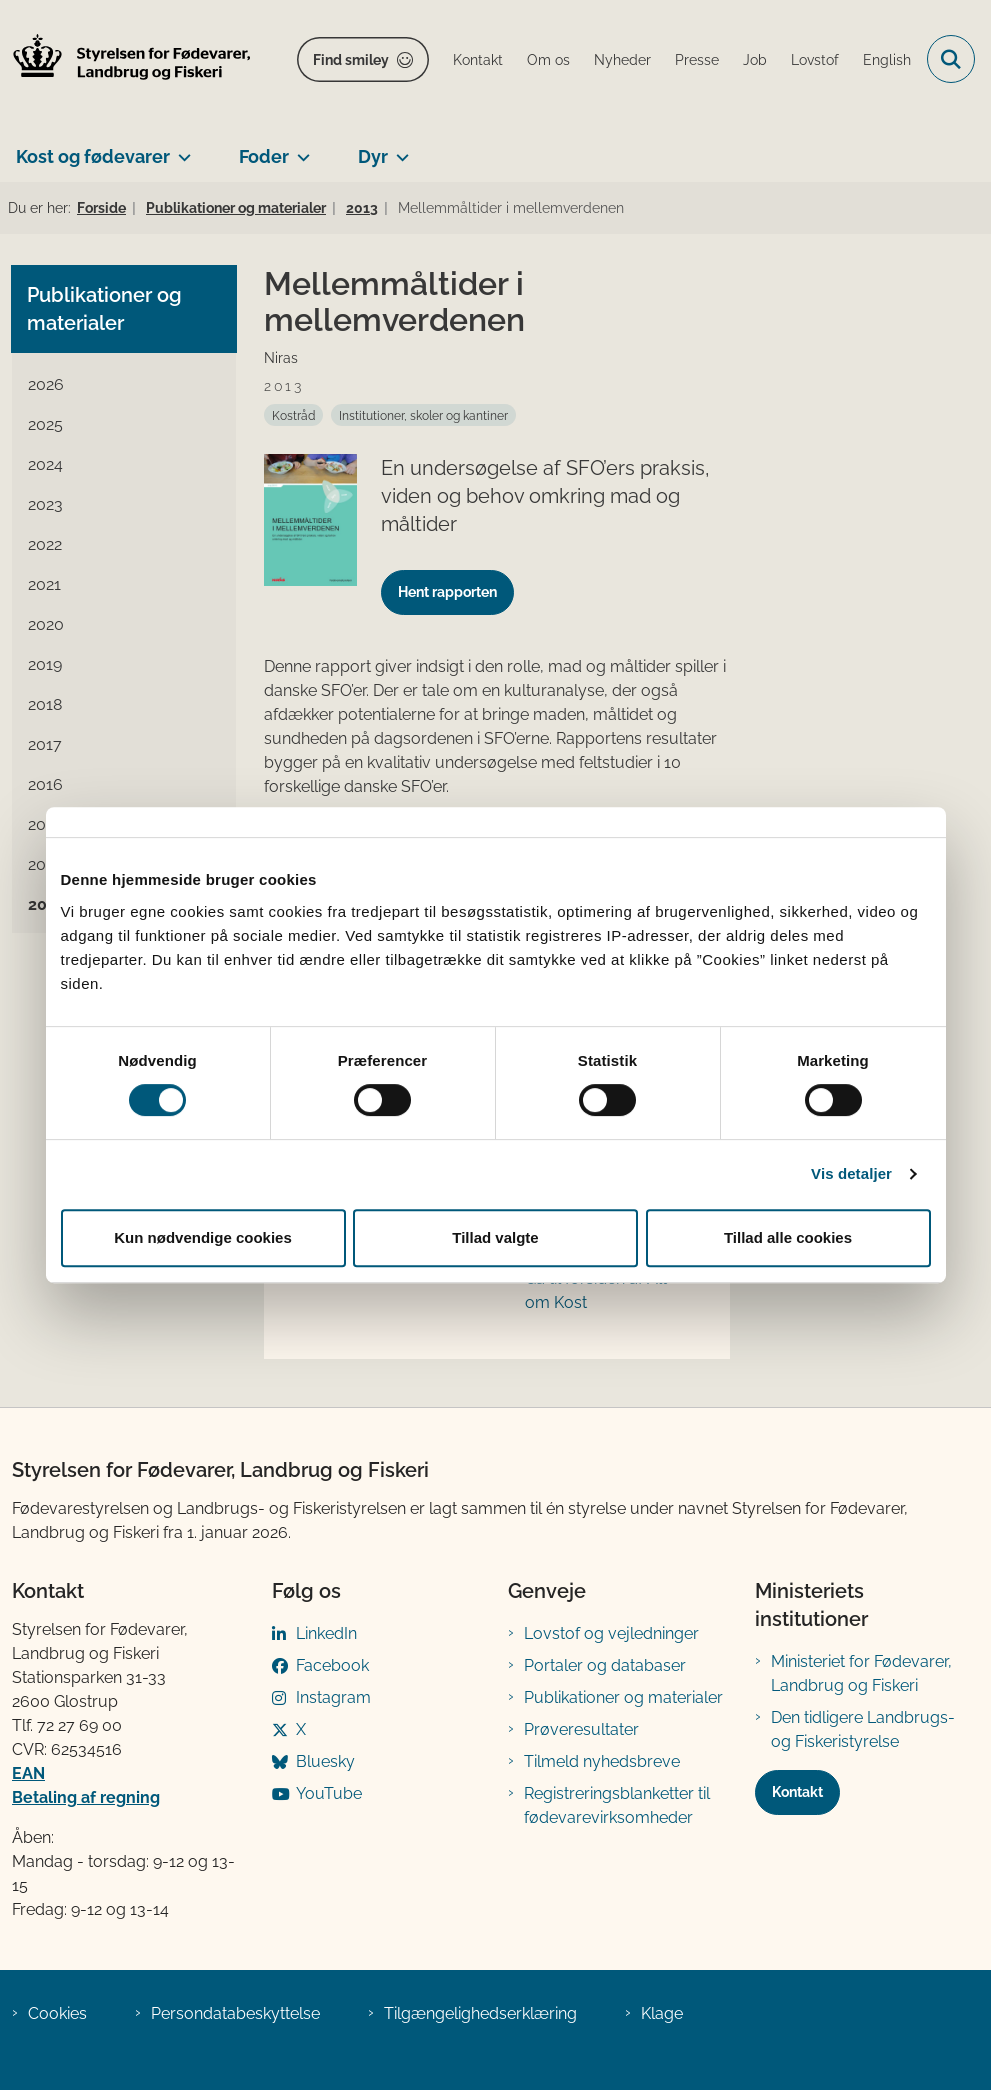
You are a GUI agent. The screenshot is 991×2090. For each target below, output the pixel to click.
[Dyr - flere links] (398, 149)
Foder (264, 156)
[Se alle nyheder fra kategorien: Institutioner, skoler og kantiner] (423, 415)
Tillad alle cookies (788, 1237)
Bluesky (325, 1761)
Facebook (332, 1665)
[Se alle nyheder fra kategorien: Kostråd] (293, 415)
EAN (28, 1773)
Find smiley (351, 60)
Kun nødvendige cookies (203, 1237)
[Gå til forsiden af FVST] (126, 59)
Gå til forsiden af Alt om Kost (596, 1290)
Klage (662, 2013)
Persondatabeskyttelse (235, 2013)
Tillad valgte (495, 1237)
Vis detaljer (851, 1173)
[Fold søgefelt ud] (951, 59)
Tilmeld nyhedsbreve (602, 1761)
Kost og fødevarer (93, 156)
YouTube (329, 1793)
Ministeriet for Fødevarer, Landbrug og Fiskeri (861, 1673)
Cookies (57, 2013)
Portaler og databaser (605, 1665)
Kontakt (797, 1792)
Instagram (333, 1697)
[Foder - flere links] (299, 149)
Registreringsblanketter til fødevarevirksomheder (617, 1805)
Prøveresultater (581, 1729)
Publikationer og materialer (623, 1697)
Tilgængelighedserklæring (480, 2013)
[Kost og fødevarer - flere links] (180, 149)
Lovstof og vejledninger (611, 1633)
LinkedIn (326, 1633)
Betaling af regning (86, 1797)
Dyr (373, 156)
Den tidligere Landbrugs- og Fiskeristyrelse (863, 1729)
